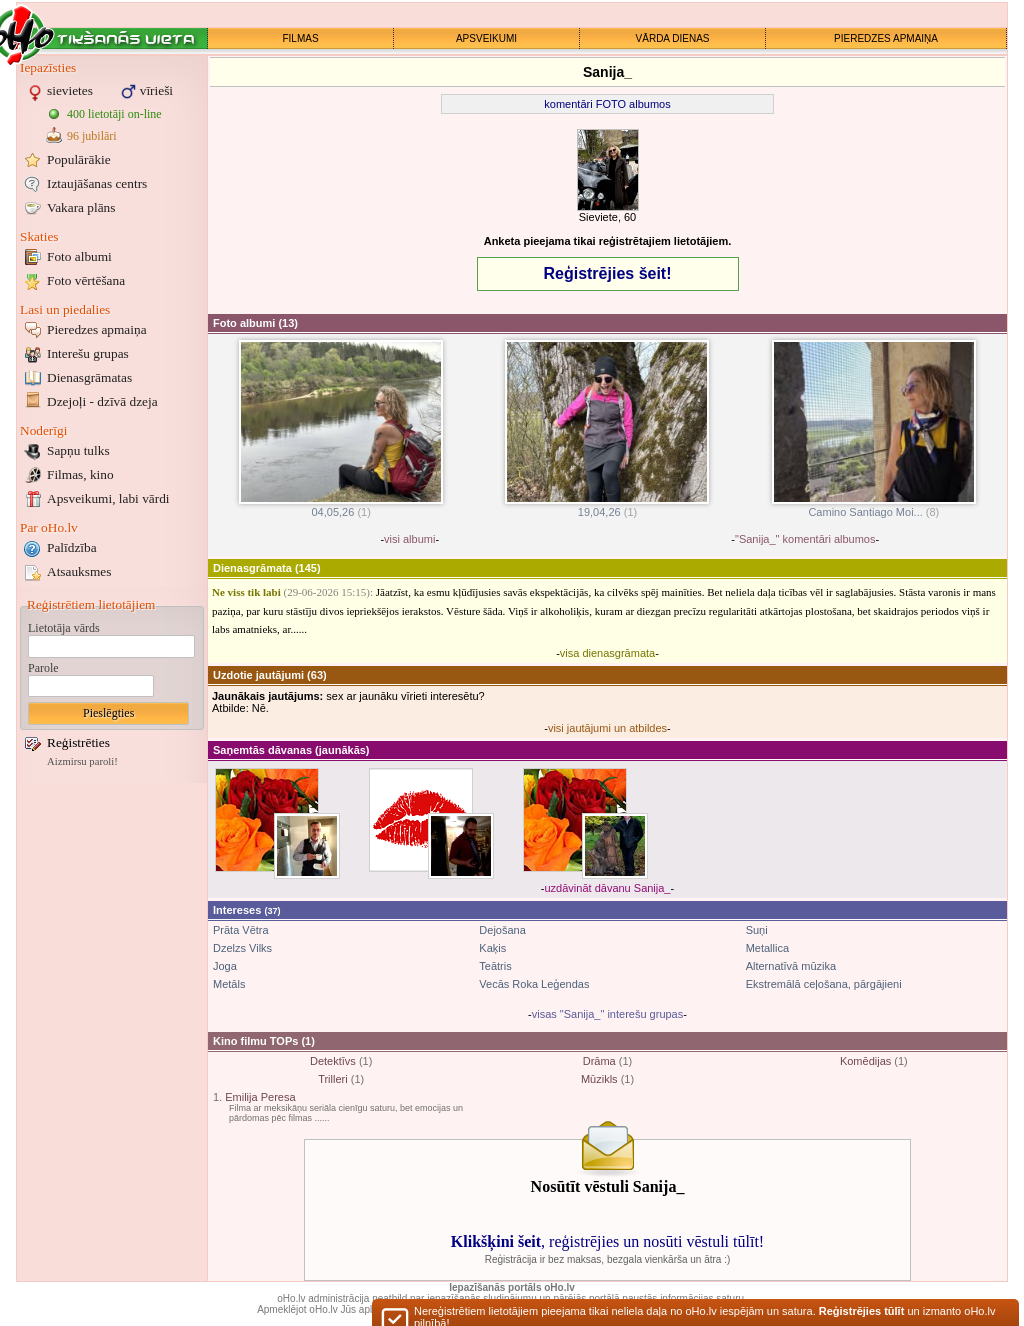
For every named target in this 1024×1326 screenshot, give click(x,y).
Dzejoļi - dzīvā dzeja (102, 401)
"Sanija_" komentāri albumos (805, 539)
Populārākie (79, 159)
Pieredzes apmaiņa (97, 329)
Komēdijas (865, 1061)
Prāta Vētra (241, 930)
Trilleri (333, 1079)
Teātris (495, 966)
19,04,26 (607, 507)
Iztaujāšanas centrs (97, 183)
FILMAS (300, 38)
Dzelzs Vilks (242, 948)
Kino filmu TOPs (255, 1041)
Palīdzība (72, 547)
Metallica (767, 948)
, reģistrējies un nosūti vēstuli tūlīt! (607, 1241)
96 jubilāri (92, 136)
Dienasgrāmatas (89, 377)
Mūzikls (599, 1079)
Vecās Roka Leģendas (534, 984)
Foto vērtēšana (86, 280)
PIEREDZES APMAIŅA (886, 38)
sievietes (70, 90)
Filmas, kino (80, 474)
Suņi (757, 930)
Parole (43, 668)
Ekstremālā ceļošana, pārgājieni (824, 984)
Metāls (229, 984)
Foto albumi (79, 256)
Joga (225, 966)
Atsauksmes (79, 571)
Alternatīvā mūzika (791, 966)
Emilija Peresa (260, 1097)
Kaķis (492, 948)
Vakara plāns (81, 207)
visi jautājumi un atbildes (607, 728)
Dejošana (502, 930)
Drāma (599, 1061)
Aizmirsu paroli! (82, 761)
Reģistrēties (78, 742)
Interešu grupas (88, 353)
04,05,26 (341, 507)
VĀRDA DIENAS (673, 38)
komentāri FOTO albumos (607, 104)
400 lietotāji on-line (114, 114)
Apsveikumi (108, 498)
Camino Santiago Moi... (874, 507)
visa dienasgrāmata (607, 653)
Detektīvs (333, 1061)
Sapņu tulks (78, 450)
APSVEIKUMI (486, 38)
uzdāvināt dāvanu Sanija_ (608, 888)
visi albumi (409, 539)
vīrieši (156, 90)
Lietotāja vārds (64, 628)
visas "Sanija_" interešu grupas (608, 1014)
